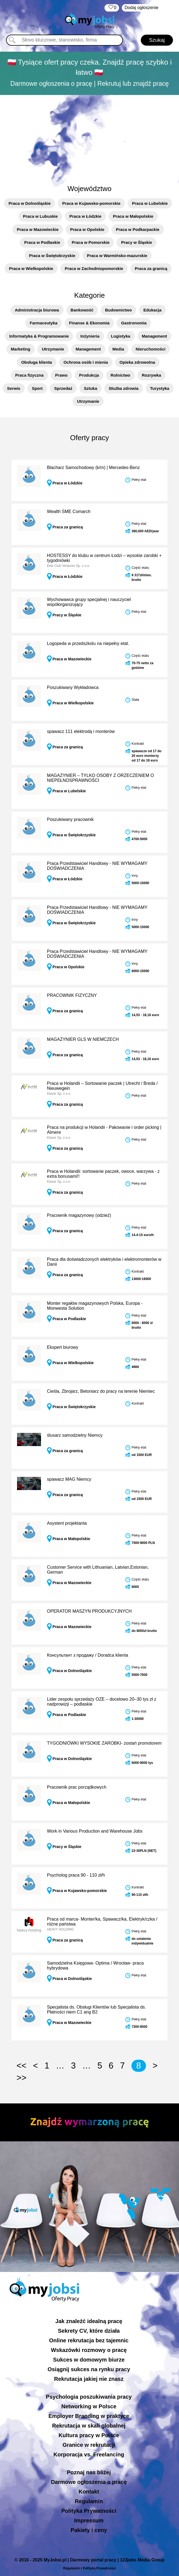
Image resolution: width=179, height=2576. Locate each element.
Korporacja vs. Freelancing (89, 2454)
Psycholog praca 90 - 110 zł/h (76, 1875)
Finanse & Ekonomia (89, 323)
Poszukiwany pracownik (70, 819)
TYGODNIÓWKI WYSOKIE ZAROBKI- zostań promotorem (104, 1743)
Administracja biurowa (37, 310)
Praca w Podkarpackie (137, 229)
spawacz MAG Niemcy (69, 1479)
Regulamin (89, 2501)
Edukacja (152, 310)
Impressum (89, 2520)
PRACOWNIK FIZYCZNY (72, 995)
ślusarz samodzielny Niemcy (75, 1435)
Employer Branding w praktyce (88, 2416)
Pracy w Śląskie (136, 242)
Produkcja (89, 375)
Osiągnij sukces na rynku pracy (89, 2369)
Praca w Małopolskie (133, 216)
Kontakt (89, 2492)
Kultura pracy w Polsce (89, 2435)
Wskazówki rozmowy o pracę (89, 2350)
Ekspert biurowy (62, 1347)
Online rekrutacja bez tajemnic (89, 2340)
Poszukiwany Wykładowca (72, 687)
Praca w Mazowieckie (38, 229)
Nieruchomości (150, 349)
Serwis (13, 388)
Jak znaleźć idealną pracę (88, 2321)
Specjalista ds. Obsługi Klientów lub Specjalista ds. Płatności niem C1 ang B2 (96, 2009)
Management (154, 336)
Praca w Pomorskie (91, 242)
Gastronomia (134, 323)
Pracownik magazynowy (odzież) (79, 1215)
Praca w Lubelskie (150, 203)
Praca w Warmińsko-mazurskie (117, 255)
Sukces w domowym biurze (89, 2360)
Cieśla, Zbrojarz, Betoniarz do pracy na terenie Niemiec (101, 1391)
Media (118, 349)
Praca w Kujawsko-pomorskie (91, 203)
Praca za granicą (151, 268)
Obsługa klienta (36, 362)
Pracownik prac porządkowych (76, 1787)
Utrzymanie (53, 349)
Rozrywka (151, 375)
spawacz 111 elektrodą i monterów (81, 731)
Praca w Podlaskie (42, 242)
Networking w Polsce (88, 2406)
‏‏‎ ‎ (111, 8)
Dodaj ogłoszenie (141, 7)
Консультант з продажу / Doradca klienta (87, 1655)
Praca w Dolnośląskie (30, 203)
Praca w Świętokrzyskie (52, 255)
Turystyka (159, 388)
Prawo (61, 375)
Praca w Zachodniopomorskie (94, 268)
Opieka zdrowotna (137, 362)
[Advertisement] (89, 136)
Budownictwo (118, 310)
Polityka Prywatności (88, 2511)
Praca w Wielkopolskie (31, 268)
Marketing (20, 349)
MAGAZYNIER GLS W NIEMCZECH (83, 1039)
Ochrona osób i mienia (86, 362)
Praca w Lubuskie (40, 216)
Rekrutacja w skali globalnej (89, 2426)
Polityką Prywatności (99, 2568)
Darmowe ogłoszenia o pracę (89, 2482)
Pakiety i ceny (89, 2530)
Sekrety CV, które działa (89, 2331)
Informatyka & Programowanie (39, 336)
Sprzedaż (63, 388)
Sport (37, 388)
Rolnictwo (120, 375)
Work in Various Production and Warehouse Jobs (94, 1831)
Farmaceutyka (43, 323)
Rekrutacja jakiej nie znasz (88, 2379)
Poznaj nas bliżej (89, 2472)
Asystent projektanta (67, 1523)
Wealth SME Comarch (68, 511)
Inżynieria (89, 336)
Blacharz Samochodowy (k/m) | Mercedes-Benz (93, 467)
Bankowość (82, 310)
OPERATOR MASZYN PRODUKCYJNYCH (89, 1611)
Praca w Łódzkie (85, 216)
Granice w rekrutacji (88, 2445)
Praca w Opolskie (87, 229)
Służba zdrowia (123, 388)
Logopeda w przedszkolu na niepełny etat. (88, 643)
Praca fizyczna (29, 375)
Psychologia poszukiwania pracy (89, 2397)
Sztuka (90, 388)
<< (21, 2065)
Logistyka (120, 336)
